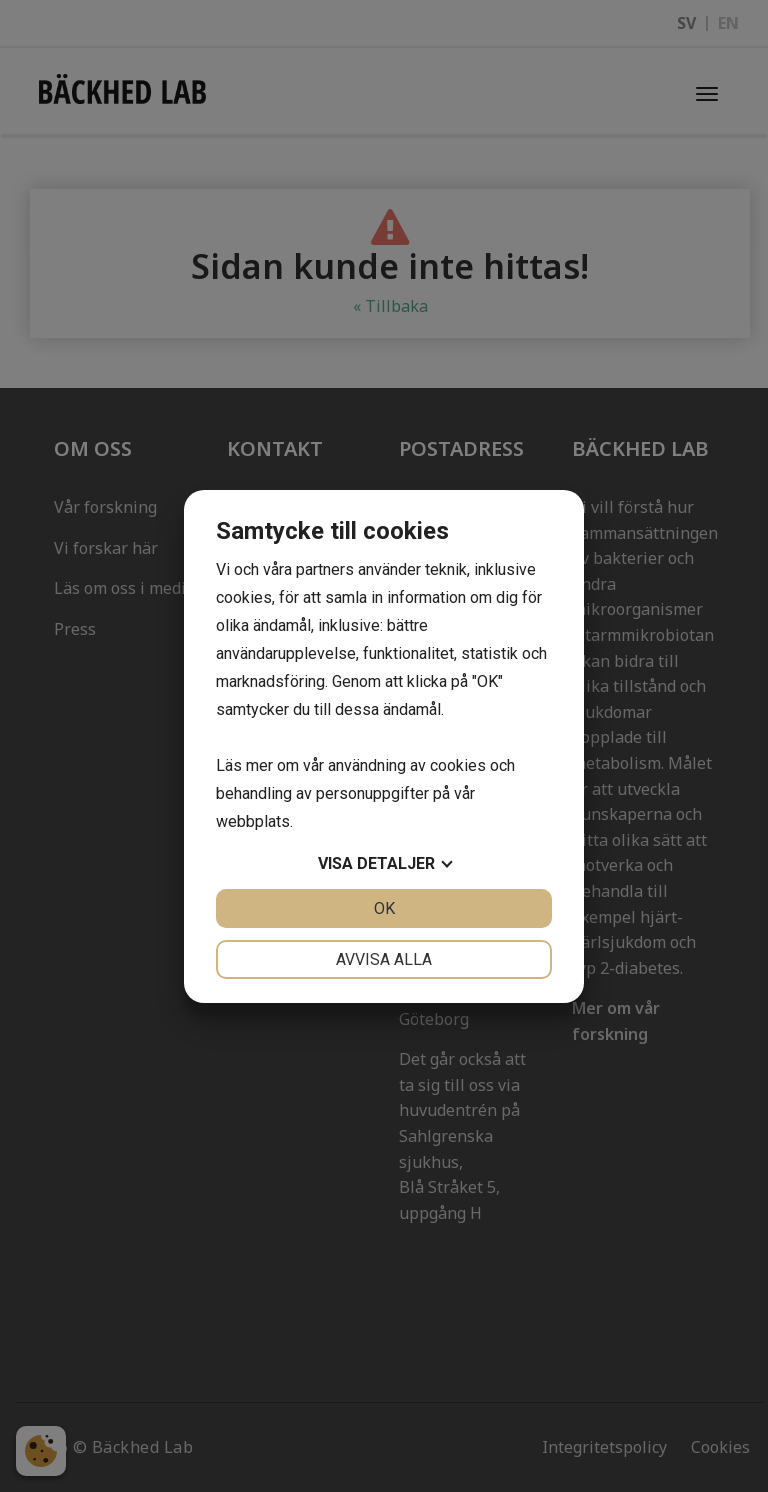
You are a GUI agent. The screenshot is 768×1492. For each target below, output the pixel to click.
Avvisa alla (384, 959)
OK (384, 908)
